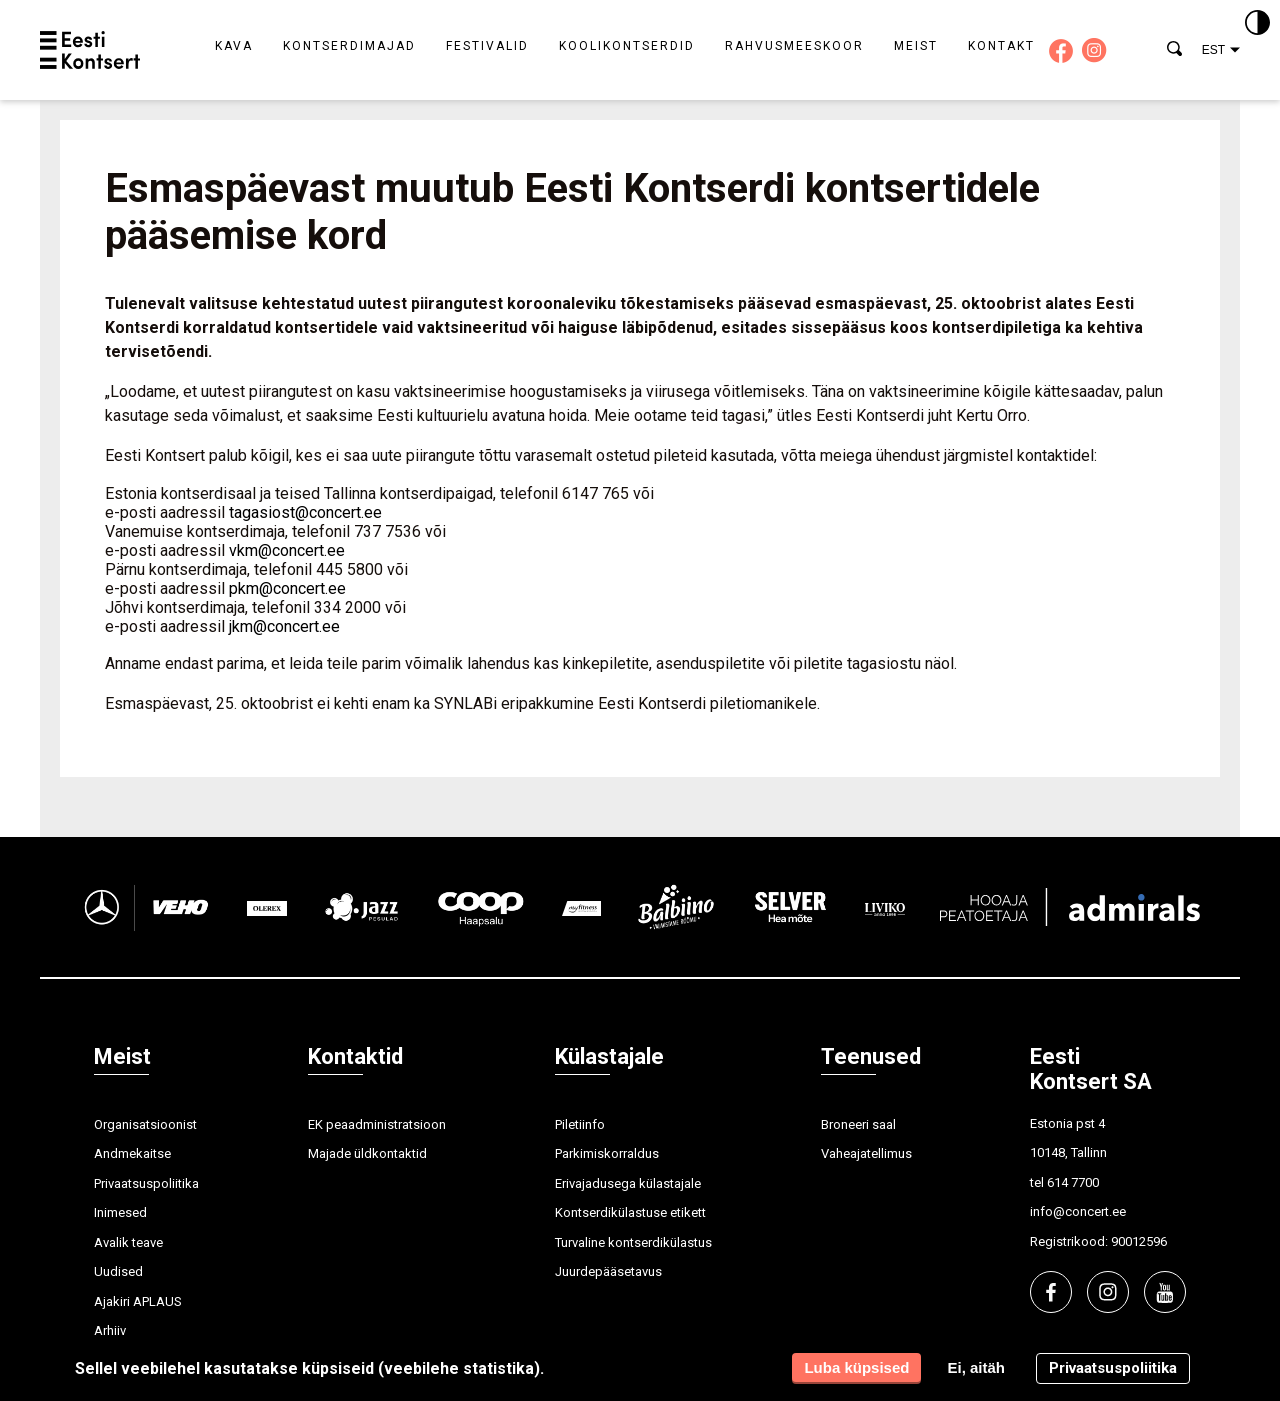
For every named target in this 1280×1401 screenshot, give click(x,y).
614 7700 (1073, 1182)
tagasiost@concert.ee (305, 512)
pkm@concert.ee (287, 588)
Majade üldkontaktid (367, 1153)
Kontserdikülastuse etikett (630, 1212)
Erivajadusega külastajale (628, 1183)
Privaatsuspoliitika (146, 1183)
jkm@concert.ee (284, 626)
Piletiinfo (580, 1124)
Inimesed (120, 1212)
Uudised (118, 1271)
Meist (916, 46)
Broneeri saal (858, 1124)
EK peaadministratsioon (377, 1124)
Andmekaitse (132, 1153)
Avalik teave (128, 1242)
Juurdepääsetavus (608, 1271)
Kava (234, 46)
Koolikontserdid (627, 46)
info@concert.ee (1078, 1211)
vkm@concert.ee (287, 550)
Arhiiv (110, 1330)
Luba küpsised (856, 1367)
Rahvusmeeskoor (794, 46)
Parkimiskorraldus (607, 1153)
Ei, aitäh (976, 1367)
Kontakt (1001, 46)
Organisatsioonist (145, 1124)
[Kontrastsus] (1257, 24)
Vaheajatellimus (866, 1153)
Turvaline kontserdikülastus (633, 1242)
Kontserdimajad (349, 46)
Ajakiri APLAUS (138, 1301)
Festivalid (487, 46)
